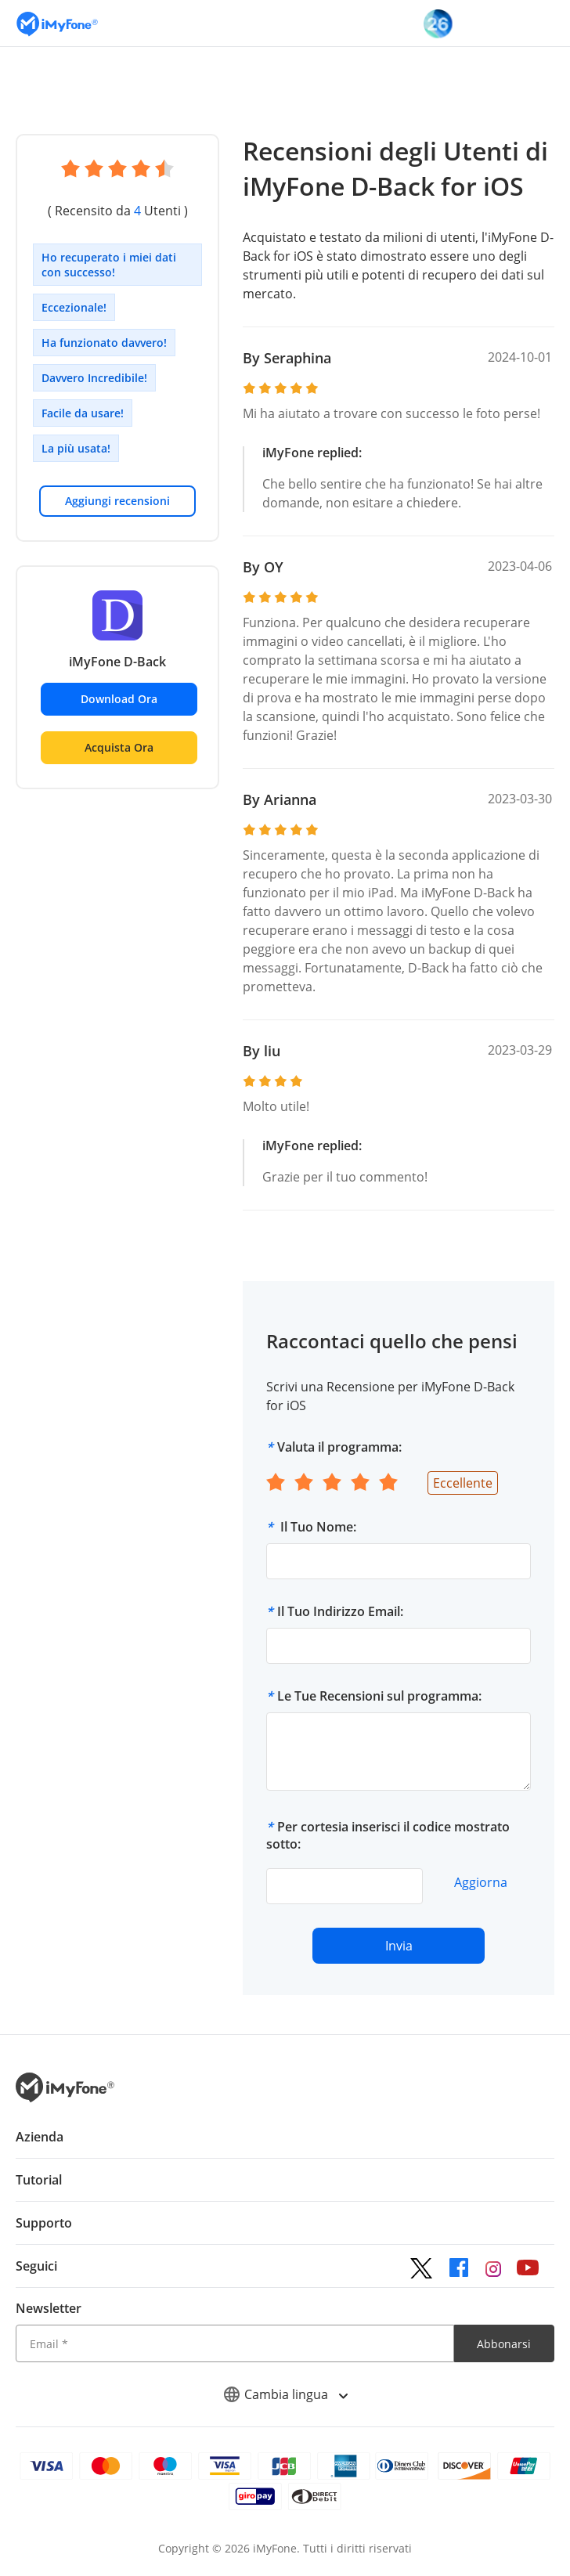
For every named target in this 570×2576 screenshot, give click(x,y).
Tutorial (39, 2179)
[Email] (235, 2343)
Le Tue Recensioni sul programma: (379, 1696)
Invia (399, 1945)
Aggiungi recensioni (117, 500)
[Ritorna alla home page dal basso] (65, 2098)
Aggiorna (480, 1882)
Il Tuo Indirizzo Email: (340, 1611)
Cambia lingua (285, 2394)
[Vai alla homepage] (57, 23)
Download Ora (119, 698)
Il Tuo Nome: (316, 1526)
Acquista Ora (119, 747)
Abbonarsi (504, 2343)
